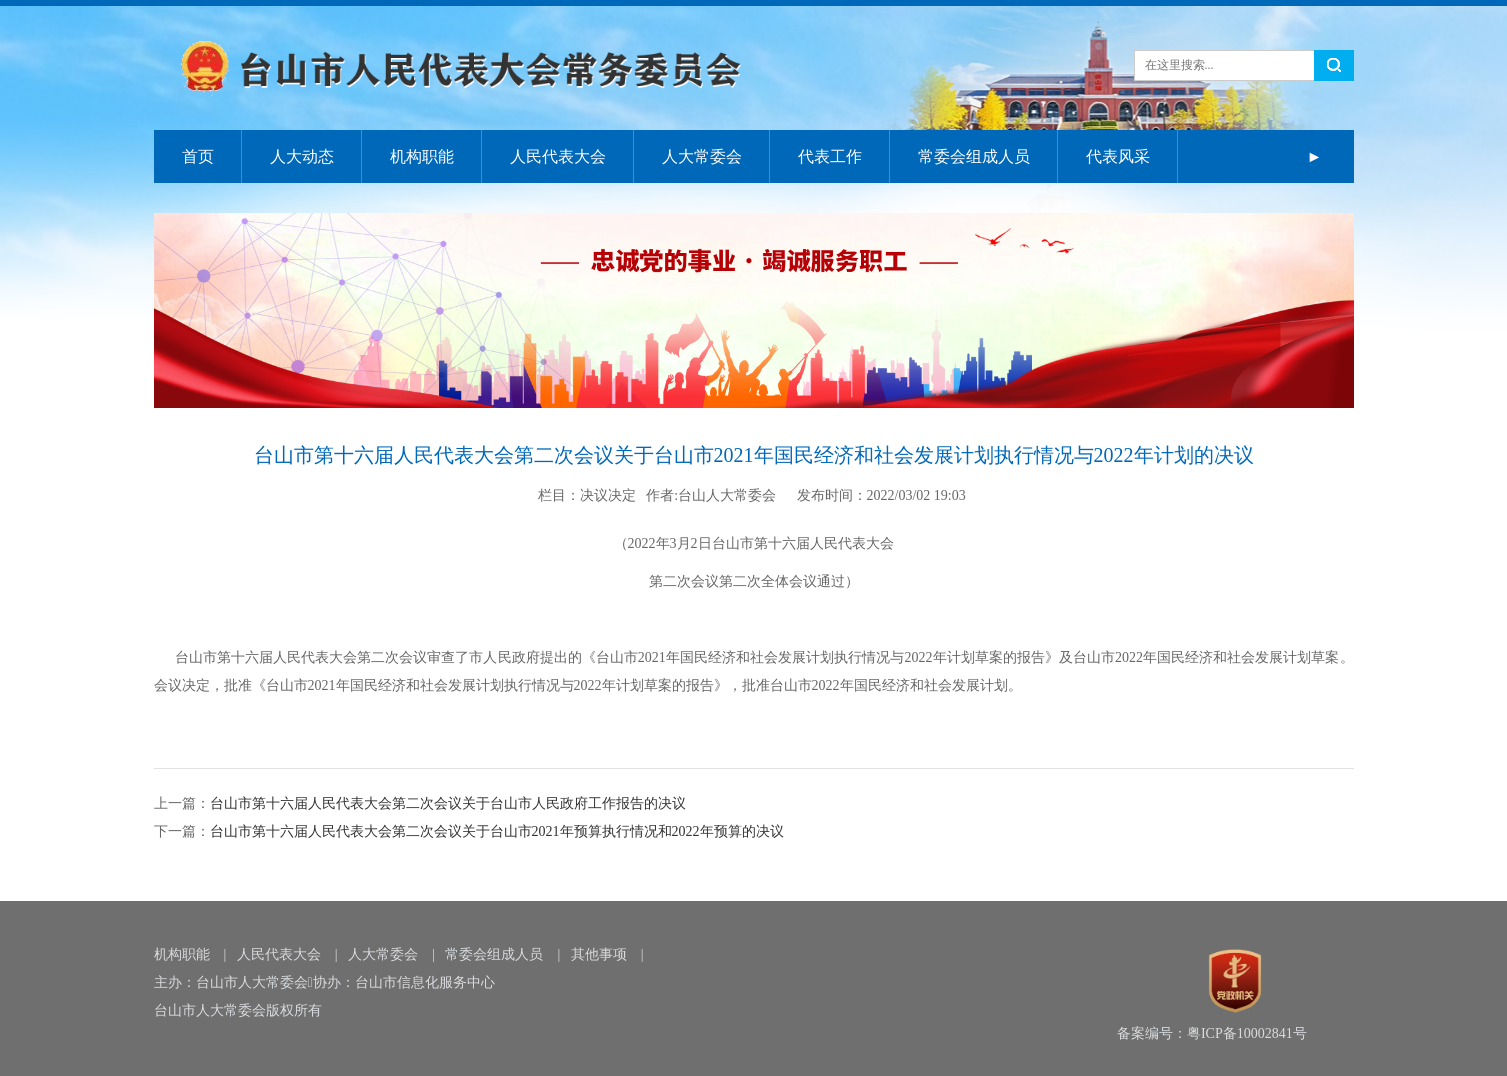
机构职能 (422, 156)
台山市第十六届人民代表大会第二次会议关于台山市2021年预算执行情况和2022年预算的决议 (497, 831)
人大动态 (302, 156)
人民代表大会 (558, 156)
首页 (198, 156)
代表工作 (830, 156)
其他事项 (599, 954)
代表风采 (1118, 156)
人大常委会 (702, 156)
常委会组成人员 (974, 156)
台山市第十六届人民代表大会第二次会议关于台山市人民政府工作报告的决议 (448, 803)
